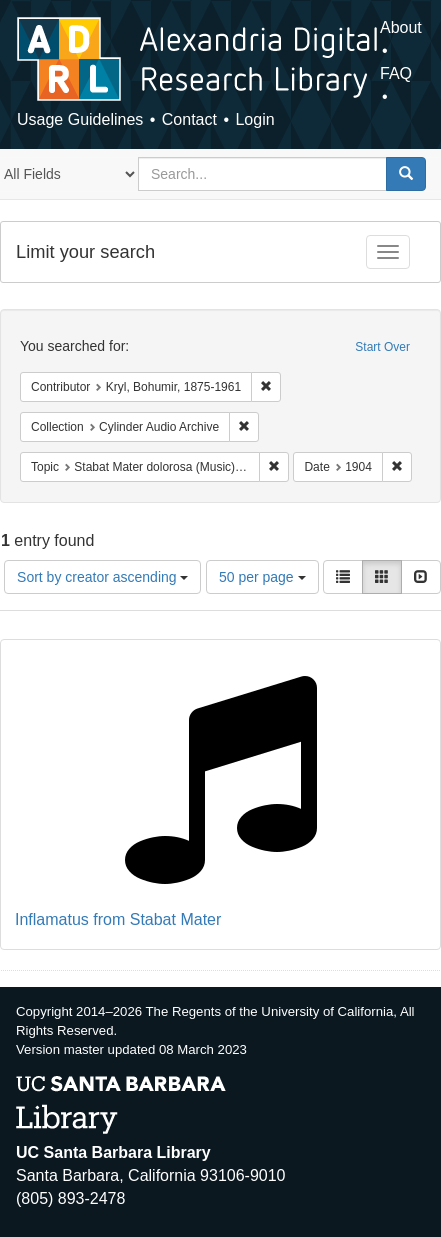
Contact (189, 119)
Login (254, 119)
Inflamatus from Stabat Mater (118, 919)
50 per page (262, 577)
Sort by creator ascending (102, 577)
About (401, 27)
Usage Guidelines (80, 119)
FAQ (396, 73)
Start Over (382, 347)
